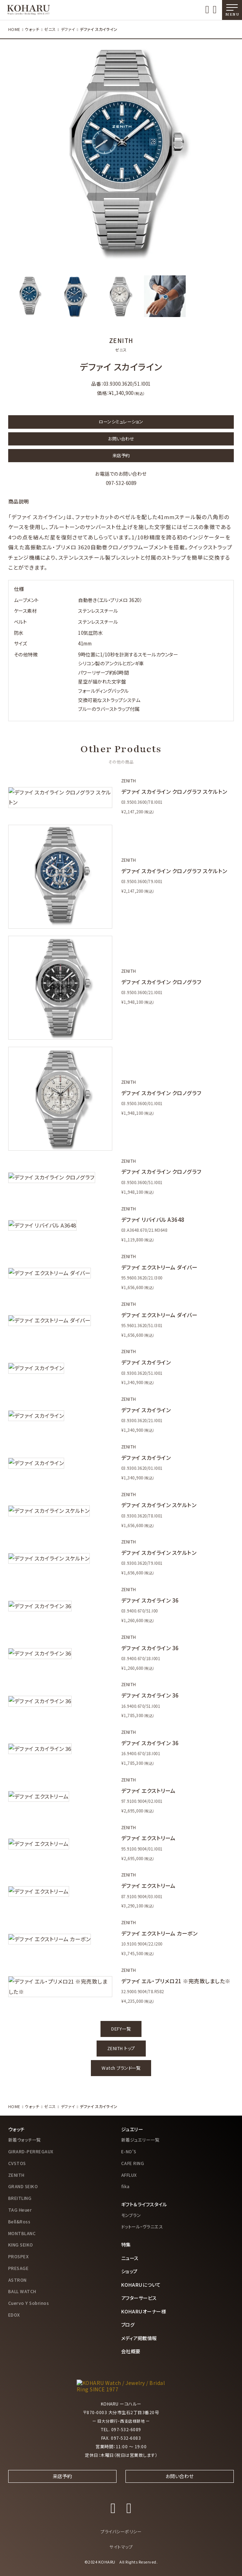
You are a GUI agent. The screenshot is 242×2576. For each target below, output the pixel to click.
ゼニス (50, 29)
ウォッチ (32, 29)
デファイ (67, 29)
